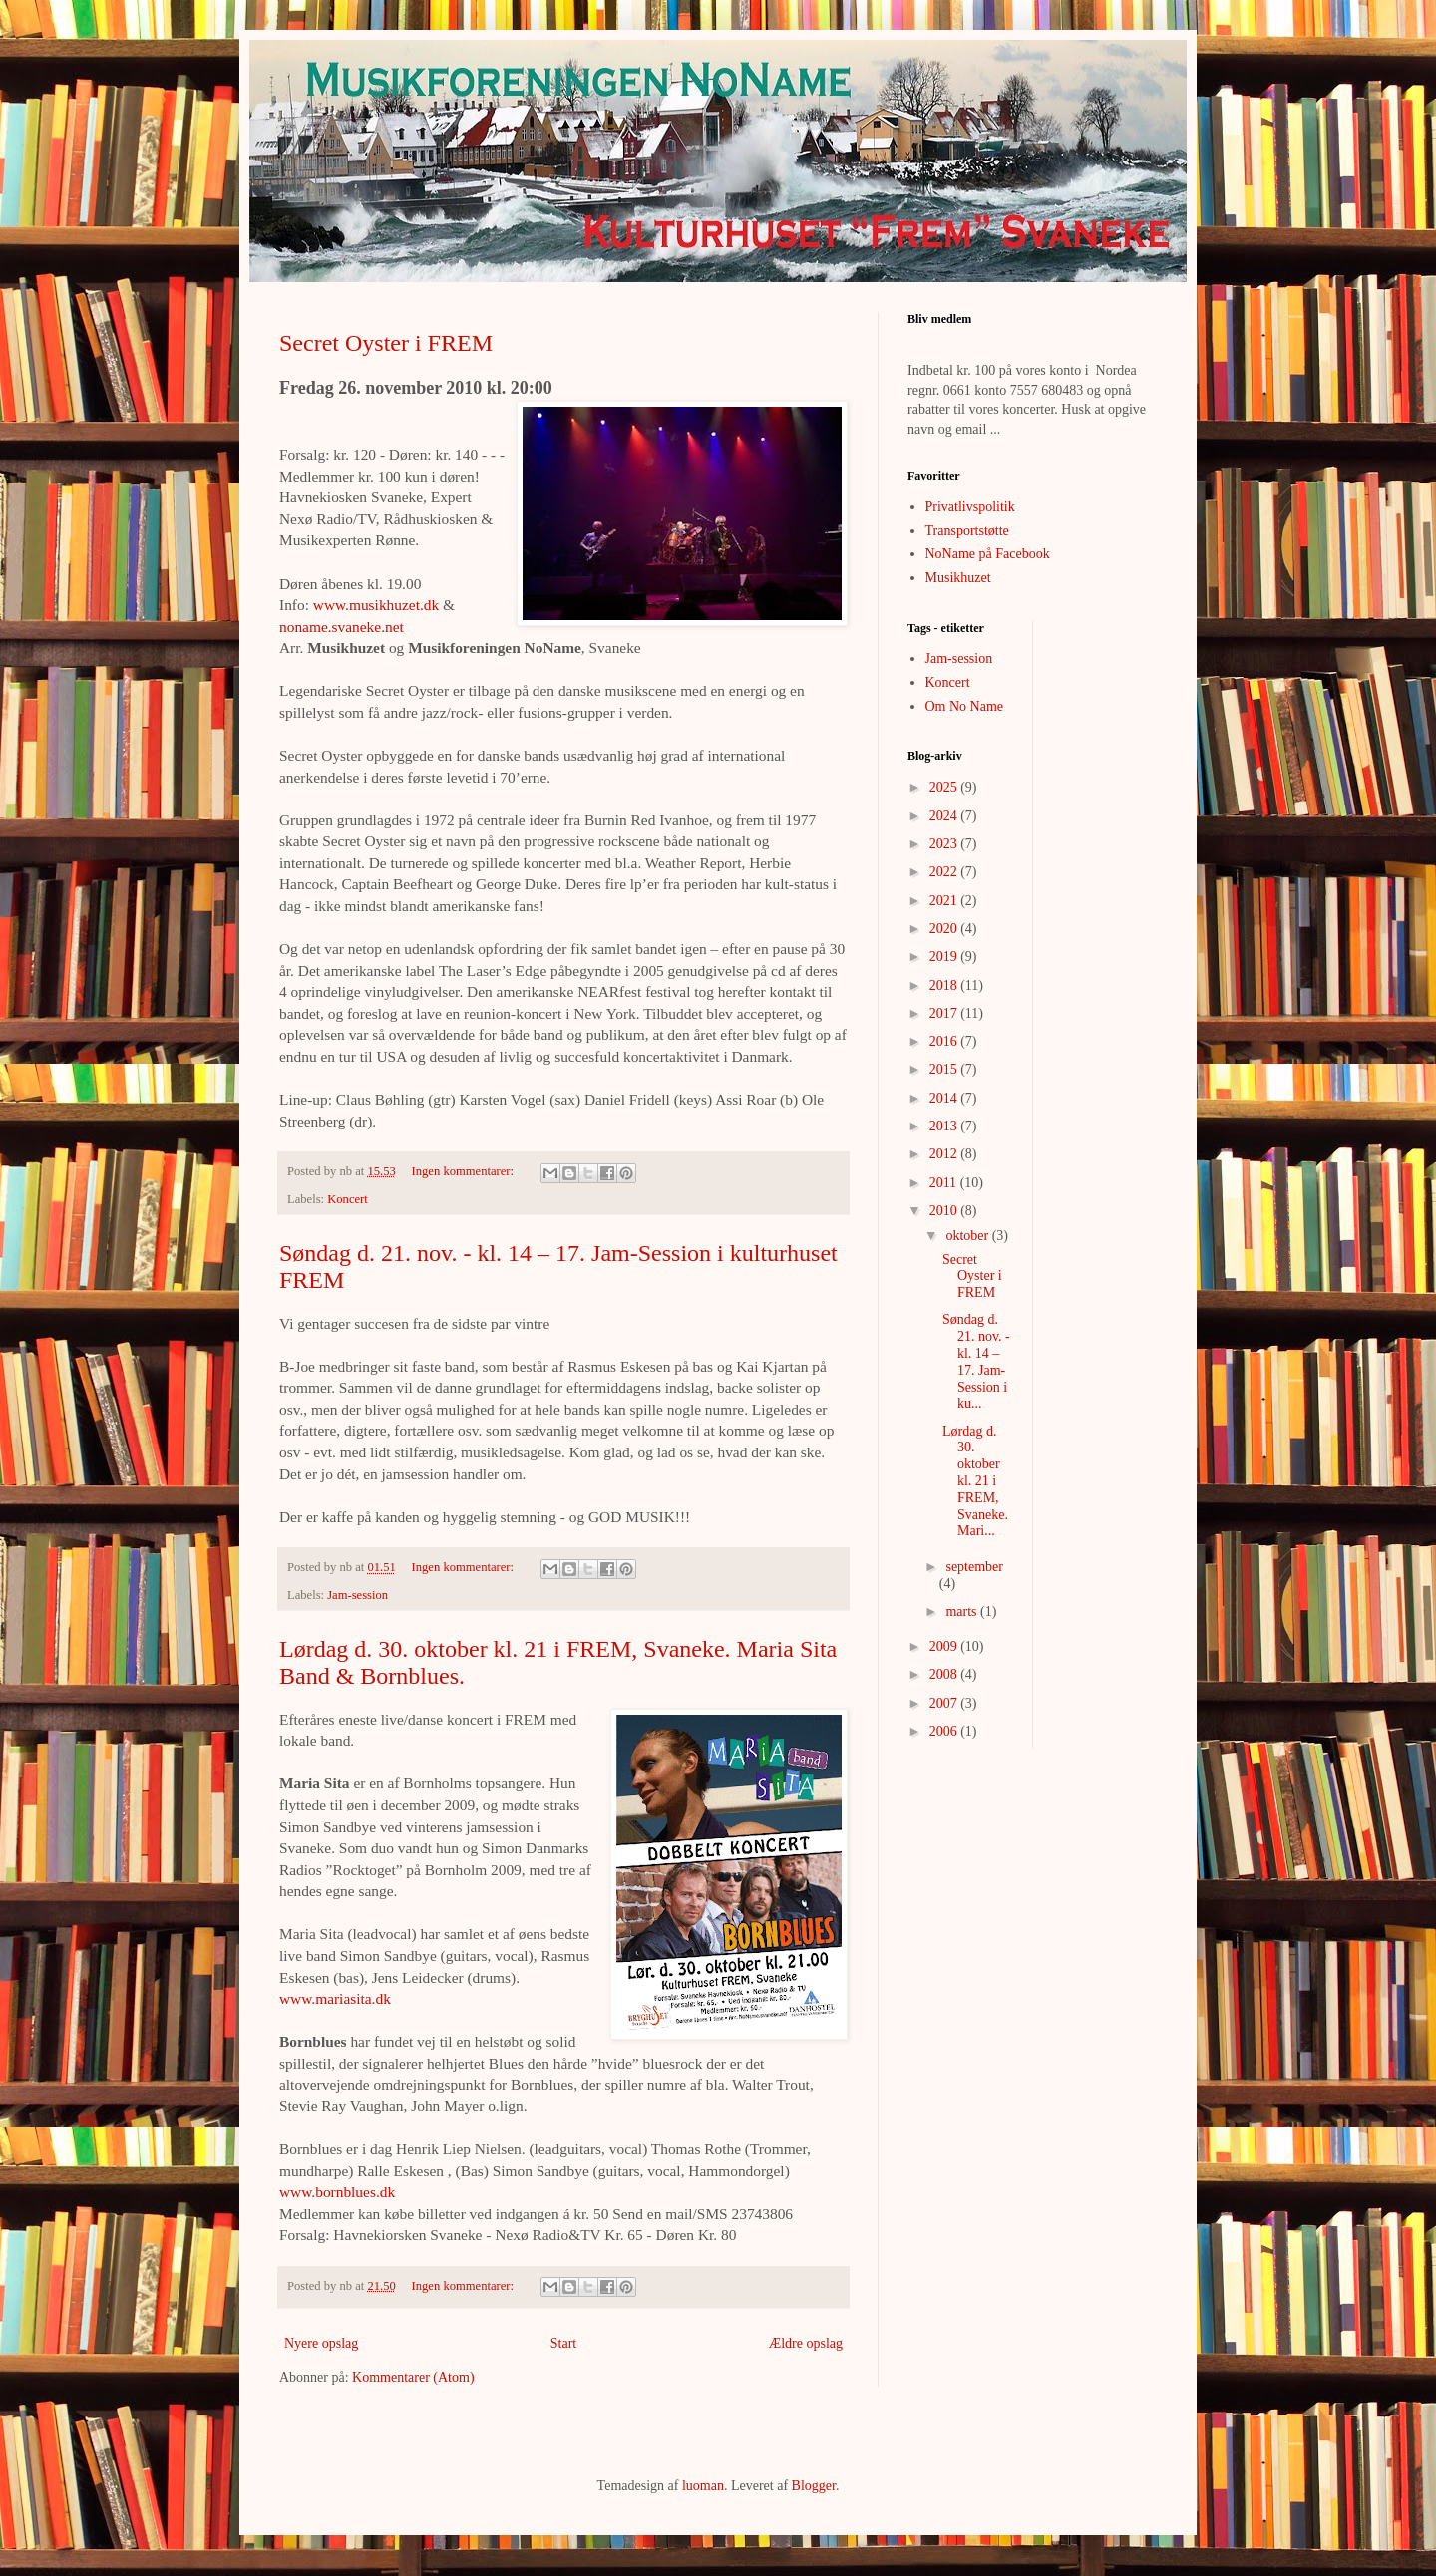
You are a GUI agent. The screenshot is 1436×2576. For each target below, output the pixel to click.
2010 (945, 1210)
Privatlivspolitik (970, 506)
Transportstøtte (967, 530)
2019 (945, 956)
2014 (945, 1098)
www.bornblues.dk (337, 2191)
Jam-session (357, 1595)
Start (563, 2343)
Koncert (347, 1199)
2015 (945, 1069)
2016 (945, 1041)
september (974, 1566)
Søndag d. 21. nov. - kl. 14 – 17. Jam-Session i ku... (976, 1361)
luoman (703, 2485)
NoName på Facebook (987, 553)
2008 (945, 1674)
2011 (944, 1182)
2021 (945, 900)
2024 (945, 815)
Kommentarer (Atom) (413, 2377)
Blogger (814, 2485)
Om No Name (964, 706)
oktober (968, 1235)
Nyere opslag (321, 2343)
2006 (945, 1731)
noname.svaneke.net (341, 626)
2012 (945, 1153)
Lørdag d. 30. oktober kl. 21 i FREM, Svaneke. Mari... (975, 1481)
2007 (945, 1703)
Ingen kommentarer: (465, 1171)
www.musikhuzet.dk (376, 604)
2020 (945, 928)
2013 (945, 1126)
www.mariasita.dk (335, 1998)
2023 (945, 843)
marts (962, 1611)
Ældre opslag (806, 2343)
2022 (945, 871)
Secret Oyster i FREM (386, 343)
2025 (945, 787)
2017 (945, 1013)
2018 (945, 985)
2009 (945, 1646)
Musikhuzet (958, 577)
